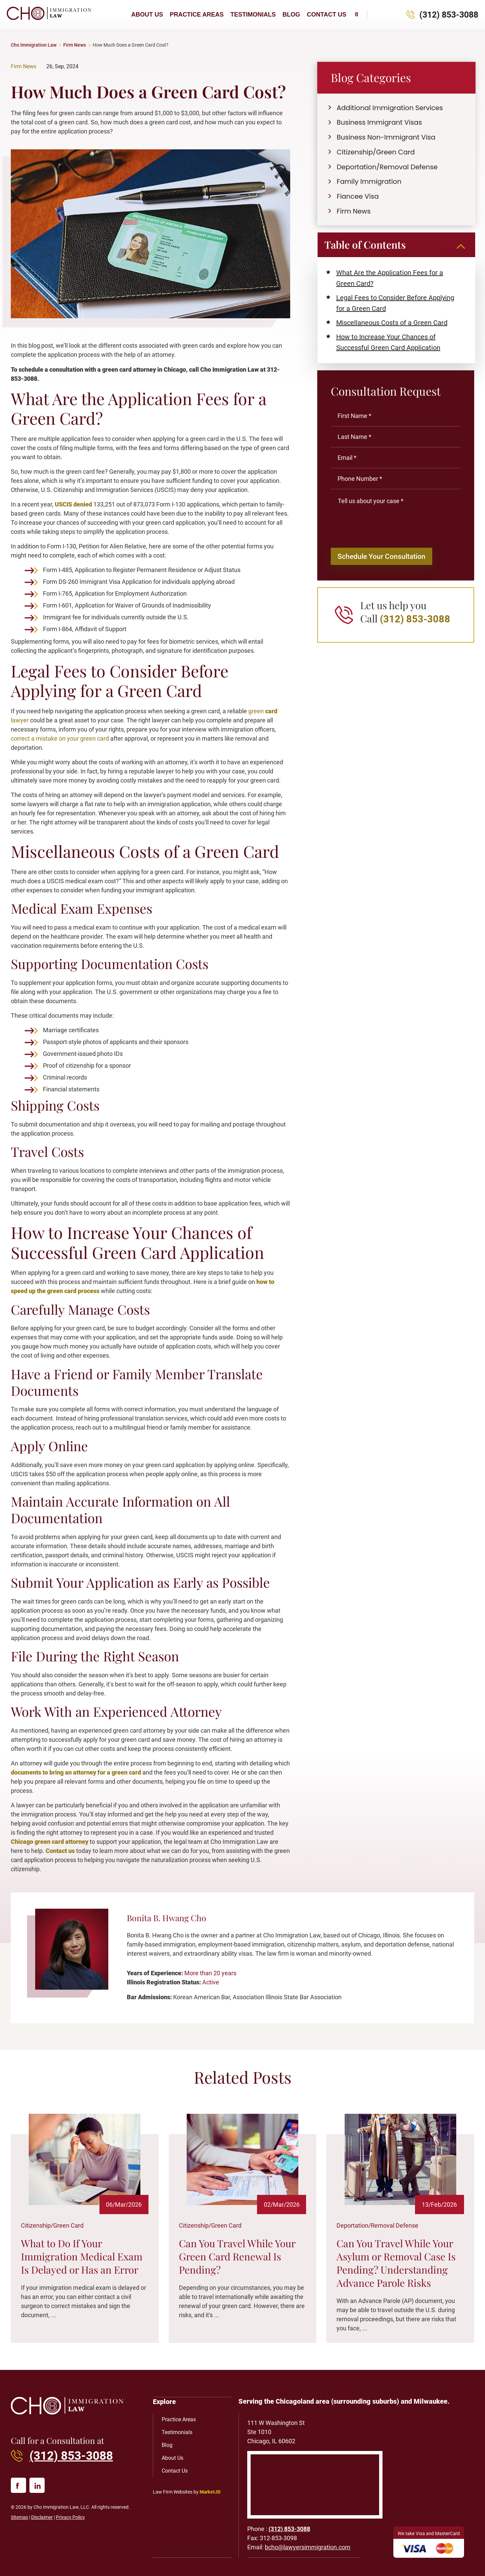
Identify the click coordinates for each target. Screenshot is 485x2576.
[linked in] (37, 2485)
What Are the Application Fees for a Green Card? (389, 278)
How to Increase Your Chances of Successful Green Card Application (388, 342)
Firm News (74, 45)
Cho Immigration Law (33, 45)
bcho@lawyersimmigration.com (308, 2547)
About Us (147, 14)
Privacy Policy (70, 2517)
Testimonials (253, 14)
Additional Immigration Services (391, 108)
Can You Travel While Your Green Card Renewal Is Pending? (237, 2256)
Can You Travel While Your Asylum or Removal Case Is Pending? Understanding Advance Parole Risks (396, 2262)
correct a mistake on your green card (60, 738)
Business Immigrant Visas (381, 122)
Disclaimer (42, 2517)
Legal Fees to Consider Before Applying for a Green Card (395, 303)
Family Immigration (370, 182)
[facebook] (18, 2485)
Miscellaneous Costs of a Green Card (391, 323)
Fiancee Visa (359, 197)
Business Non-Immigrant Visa (388, 137)
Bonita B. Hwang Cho (166, 1917)
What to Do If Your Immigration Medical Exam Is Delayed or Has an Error (81, 2256)
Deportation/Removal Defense (389, 167)
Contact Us (326, 14)
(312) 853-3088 (448, 15)
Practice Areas (197, 14)
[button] (356, 14)
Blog (291, 14)
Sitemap (19, 2517)
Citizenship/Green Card (377, 152)
